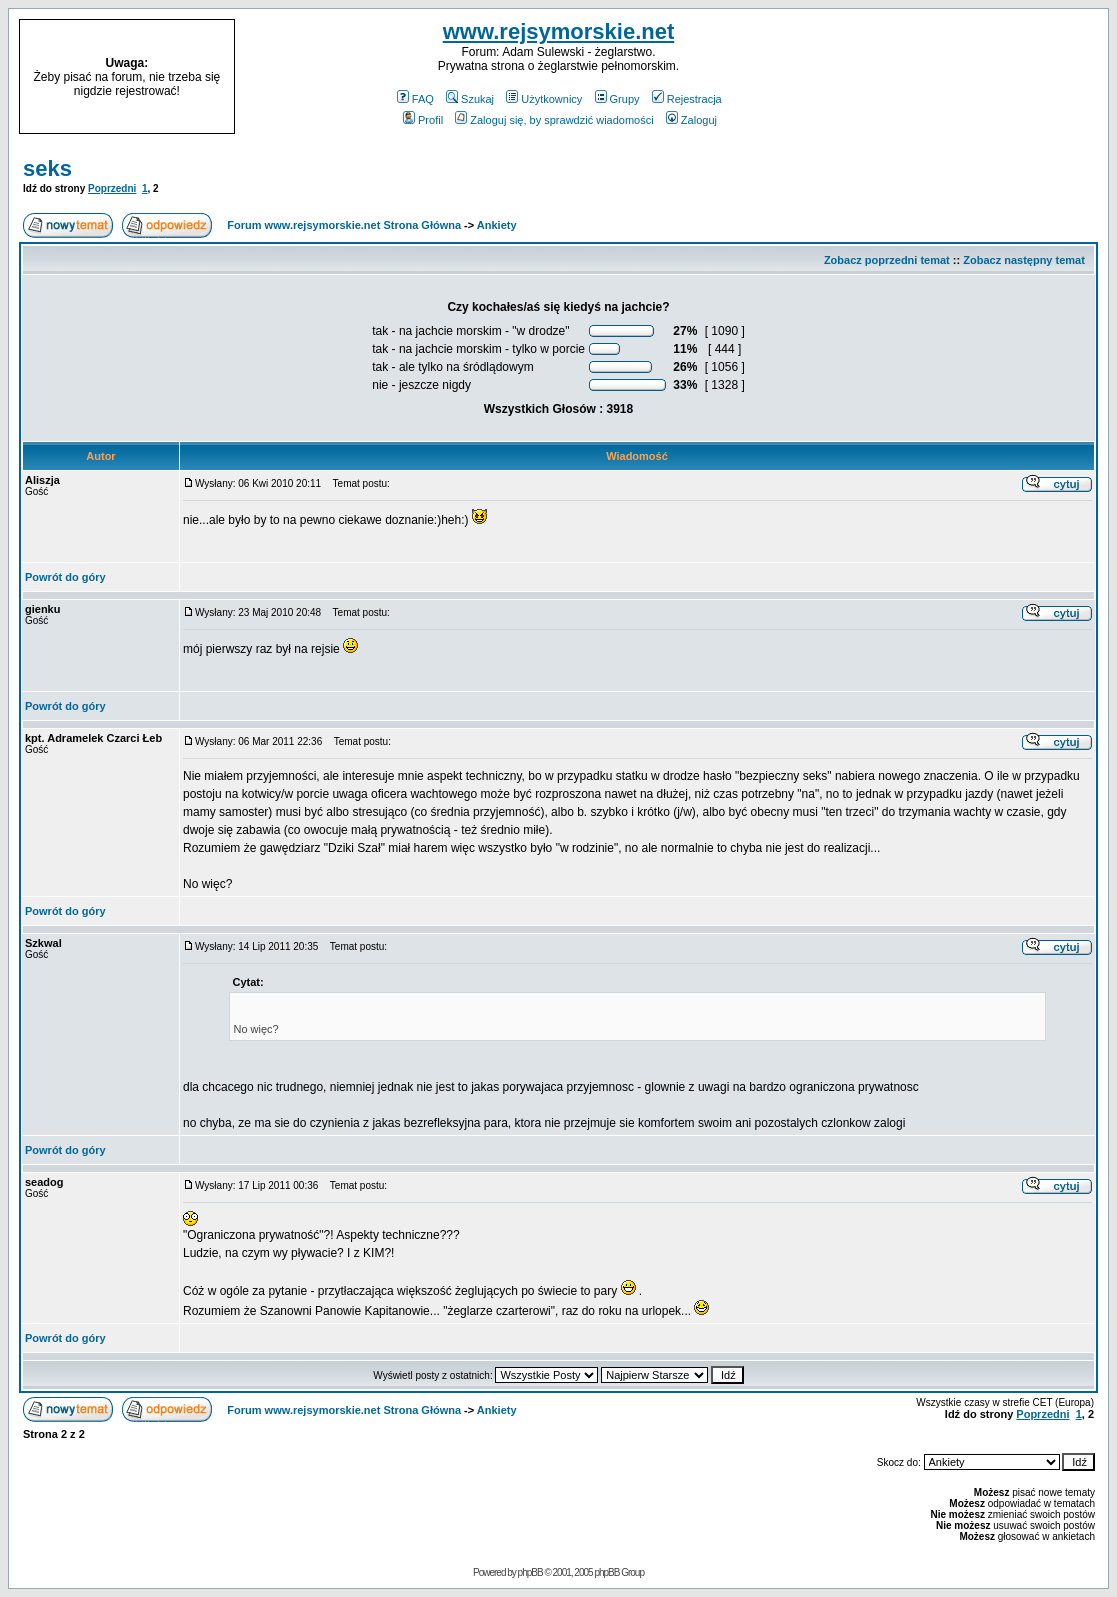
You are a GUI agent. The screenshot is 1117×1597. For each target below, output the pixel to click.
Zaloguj (691, 120)
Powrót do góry (65, 577)
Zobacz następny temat (1024, 260)
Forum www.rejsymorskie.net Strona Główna (344, 225)
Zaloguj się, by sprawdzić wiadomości (554, 120)
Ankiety (497, 225)
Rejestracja (687, 99)
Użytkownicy (544, 99)
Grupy (617, 99)
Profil (423, 120)
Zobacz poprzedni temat (887, 260)
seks (47, 168)
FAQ (415, 99)
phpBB (530, 1572)
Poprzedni (112, 188)
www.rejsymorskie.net (559, 31)
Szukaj (470, 99)
